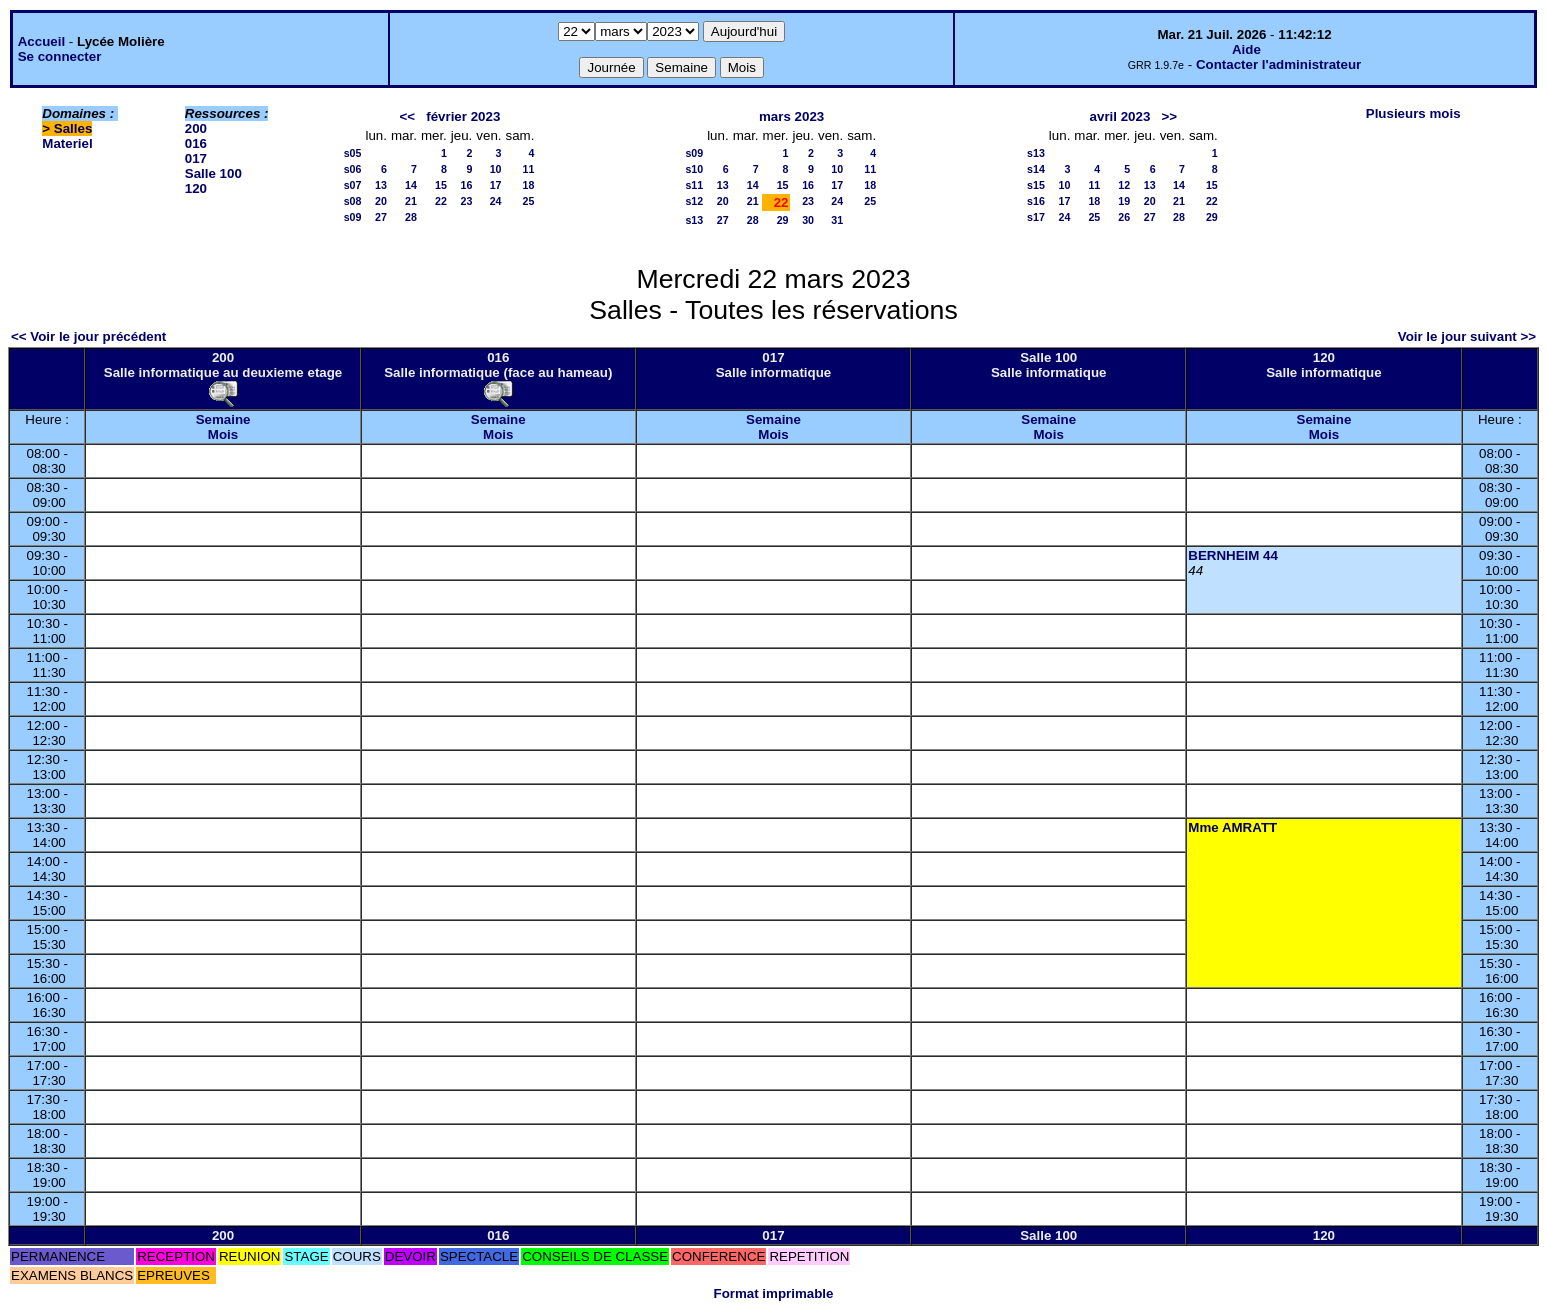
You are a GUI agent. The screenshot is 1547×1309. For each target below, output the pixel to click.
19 (1124, 201)
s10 (694, 169)
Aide (1246, 49)
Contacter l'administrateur (1278, 64)
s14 (1036, 169)
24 (496, 201)
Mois (223, 434)
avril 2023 (1120, 116)
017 (196, 158)
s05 (353, 153)
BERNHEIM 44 (1233, 555)
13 (381, 185)
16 (466, 185)
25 (529, 201)
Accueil (41, 41)
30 (808, 220)
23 (466, 201)
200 (196, 128)
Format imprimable (774, 1293)
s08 (353, 201)
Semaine (223, 419)
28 (411, 217)
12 (1124, 185)
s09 (353, 217)
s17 (1036, 217)
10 (496, 169)
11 (529, 169)
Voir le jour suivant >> (1467, 336)
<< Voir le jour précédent (88, 336)
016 (196, 143)
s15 (1036, 185)
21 (411, 201)
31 (837, 220)
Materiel (67, 143)
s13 (694, 220)
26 (1124, 217)
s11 (694, 185)
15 (441, 185)
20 (381, 201)
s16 (1036, 201)
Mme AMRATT (1232, 827)
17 (496, 185)
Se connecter (60, 56)
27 (381, 217)
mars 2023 (791, 116)
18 (529, 185)
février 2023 (463, 116)
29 (783, 220)
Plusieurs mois (1413, 113)
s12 (694, 201)
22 (441, 201)
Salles (73, 128)
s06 (353, 169)
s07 (353, 185)
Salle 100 (213, 173)
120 (196, 188)
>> (1169, 116)
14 (411, 185)
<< (408, 116)
